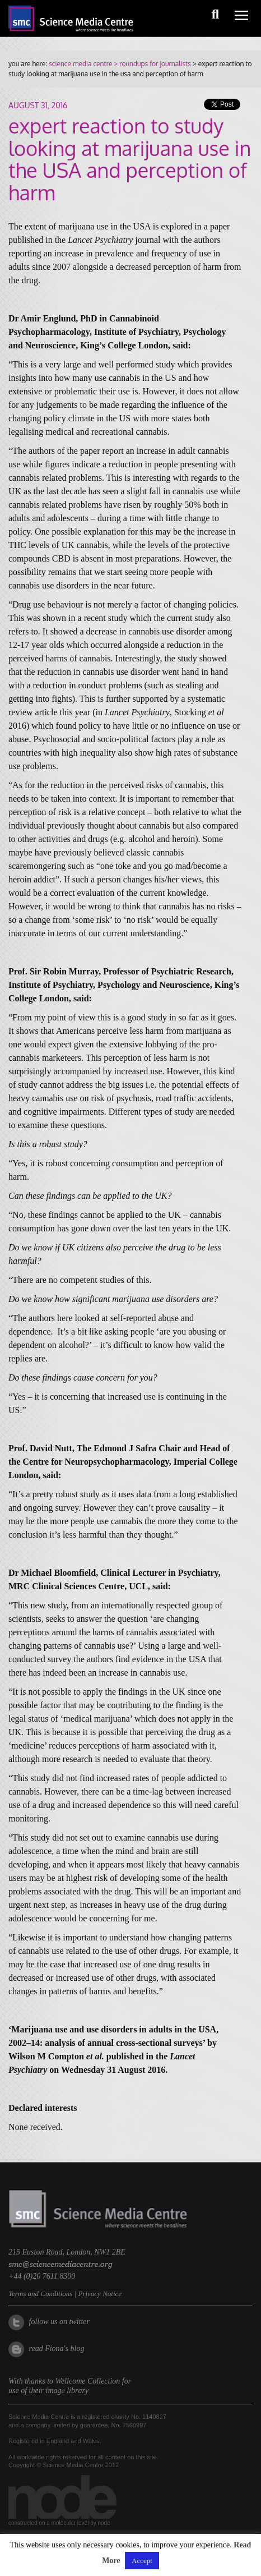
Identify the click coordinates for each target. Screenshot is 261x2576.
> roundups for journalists (151, 63)
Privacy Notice (100, 2293)
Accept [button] (142, 2560)
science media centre (80, 63)
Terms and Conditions (40, 2293)
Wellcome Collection (87, 2381)
